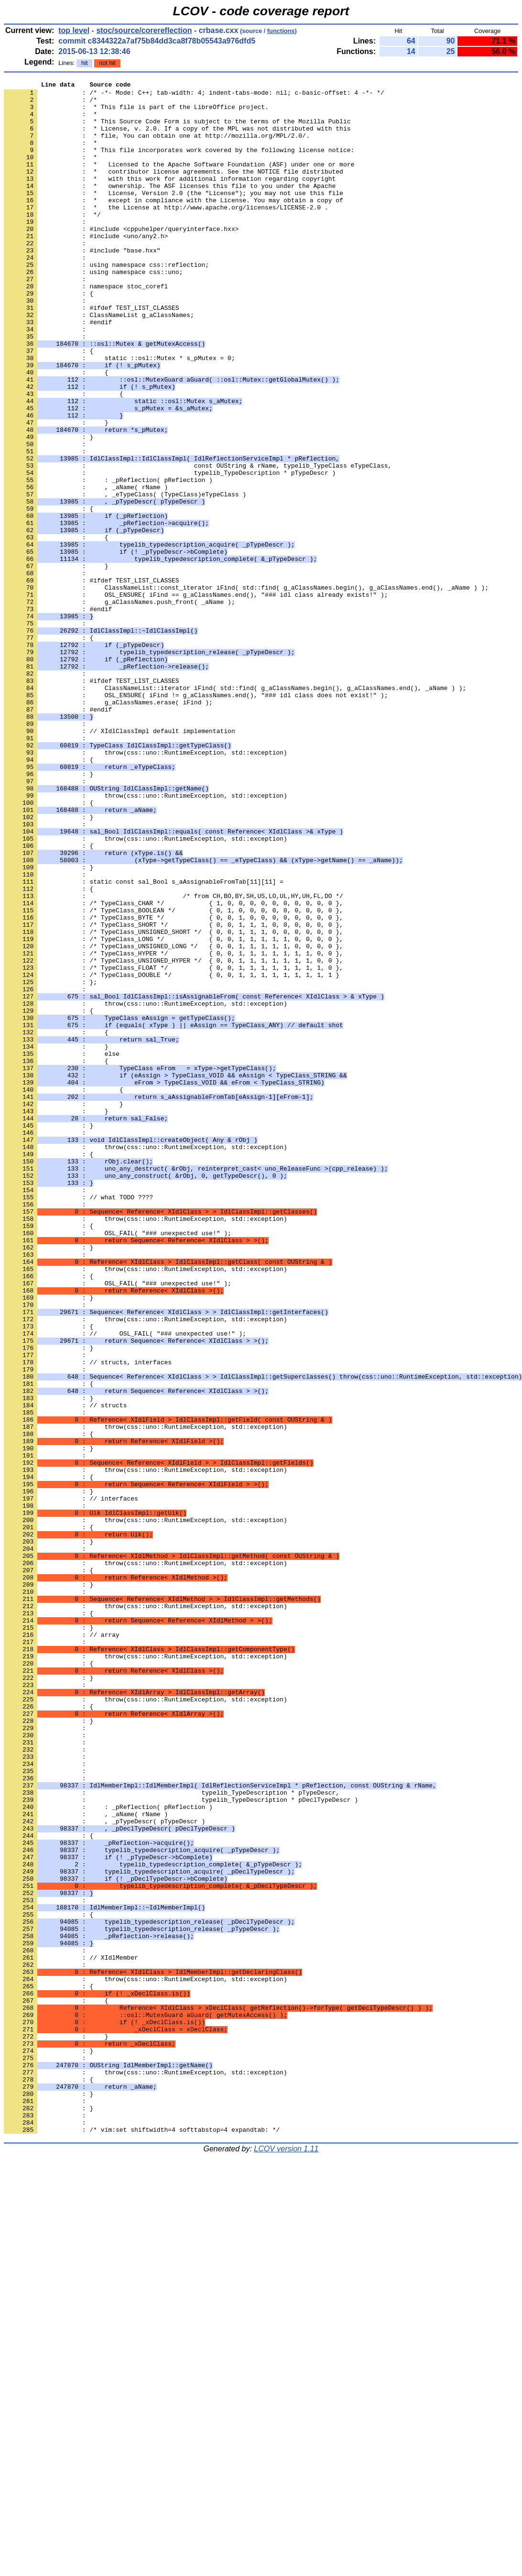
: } (48, 913)
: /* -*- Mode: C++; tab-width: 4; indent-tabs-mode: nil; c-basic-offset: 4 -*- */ (194, 95)
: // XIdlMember (71, 2333)
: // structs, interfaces (88, 1618)
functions (281, 30)
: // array (62, 1945)
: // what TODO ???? (78, 1420)
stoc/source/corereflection (144, 30)
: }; (50, 1162)
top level (73, 30)
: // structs (65, 1670)
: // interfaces (71, 1782)
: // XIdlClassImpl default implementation (119, 861)
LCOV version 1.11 (286, 2559)
